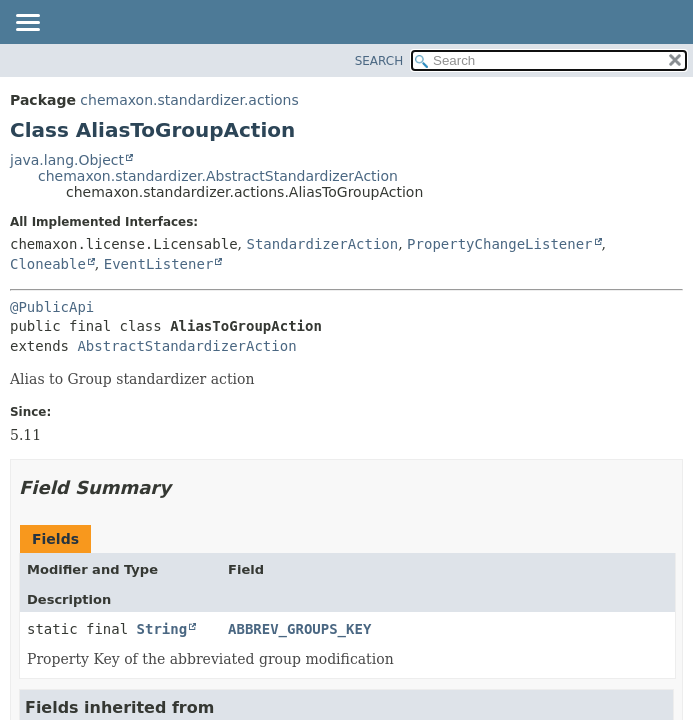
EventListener (159, 264)
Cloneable (48, 264)
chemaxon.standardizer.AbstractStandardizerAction (218, 176)
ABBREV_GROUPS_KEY (299, 629)
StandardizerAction (322, 244)
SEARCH (379, 61)
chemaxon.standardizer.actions (189, 100)
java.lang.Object (67, 160)
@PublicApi (52, 307)
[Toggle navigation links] (27, 24)
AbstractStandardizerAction (186, 346)
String (162, 629)
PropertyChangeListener (499, 244)
